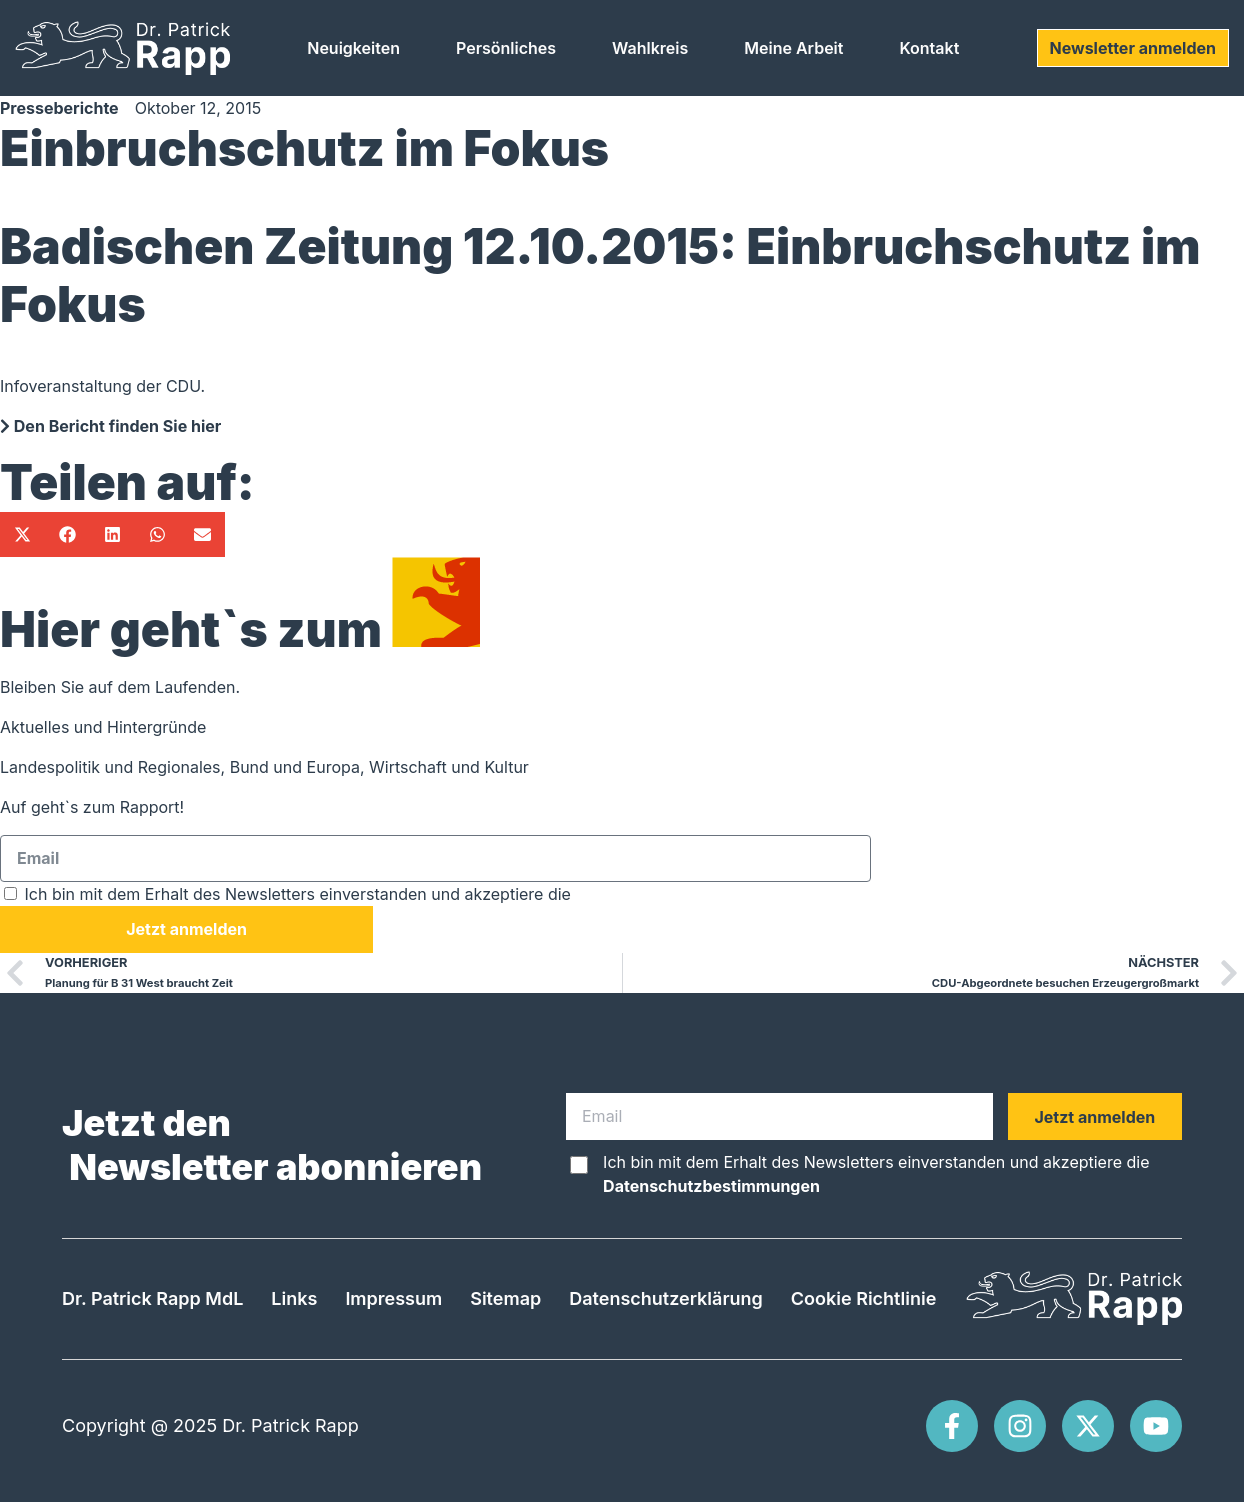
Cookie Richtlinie (863, 1298)
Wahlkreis (650, 48)
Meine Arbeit (793, 48)
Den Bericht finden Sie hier (110, 426)
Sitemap (505, 1298)
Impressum (393, 1298)
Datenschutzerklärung (666, 1298)
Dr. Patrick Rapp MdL (152, 1298)
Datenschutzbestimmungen (683, 894)
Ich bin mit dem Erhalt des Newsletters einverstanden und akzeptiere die (409, 894)
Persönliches (506, 48)
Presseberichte (59, 108)
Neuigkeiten (353, 48)
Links (294, 1298)
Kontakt (929, 48)
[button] (22, 534)
